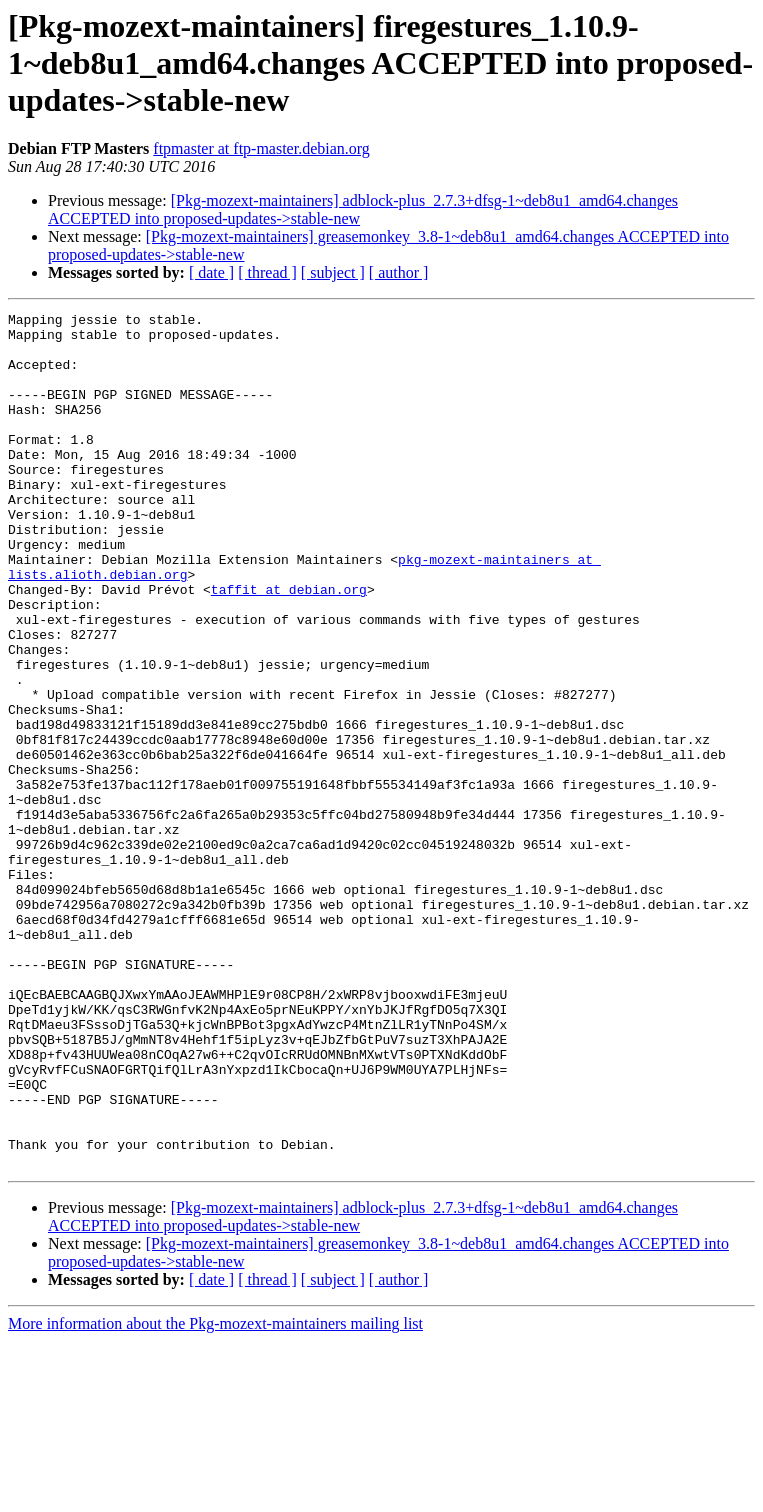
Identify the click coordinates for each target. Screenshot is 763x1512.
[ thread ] (267, 272)
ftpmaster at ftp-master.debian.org (261, 148)
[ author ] (399, 272)
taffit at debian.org (289, 646)
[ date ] (211, 272)
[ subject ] (333, 272)
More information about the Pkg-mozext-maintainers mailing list (215, 1494)
